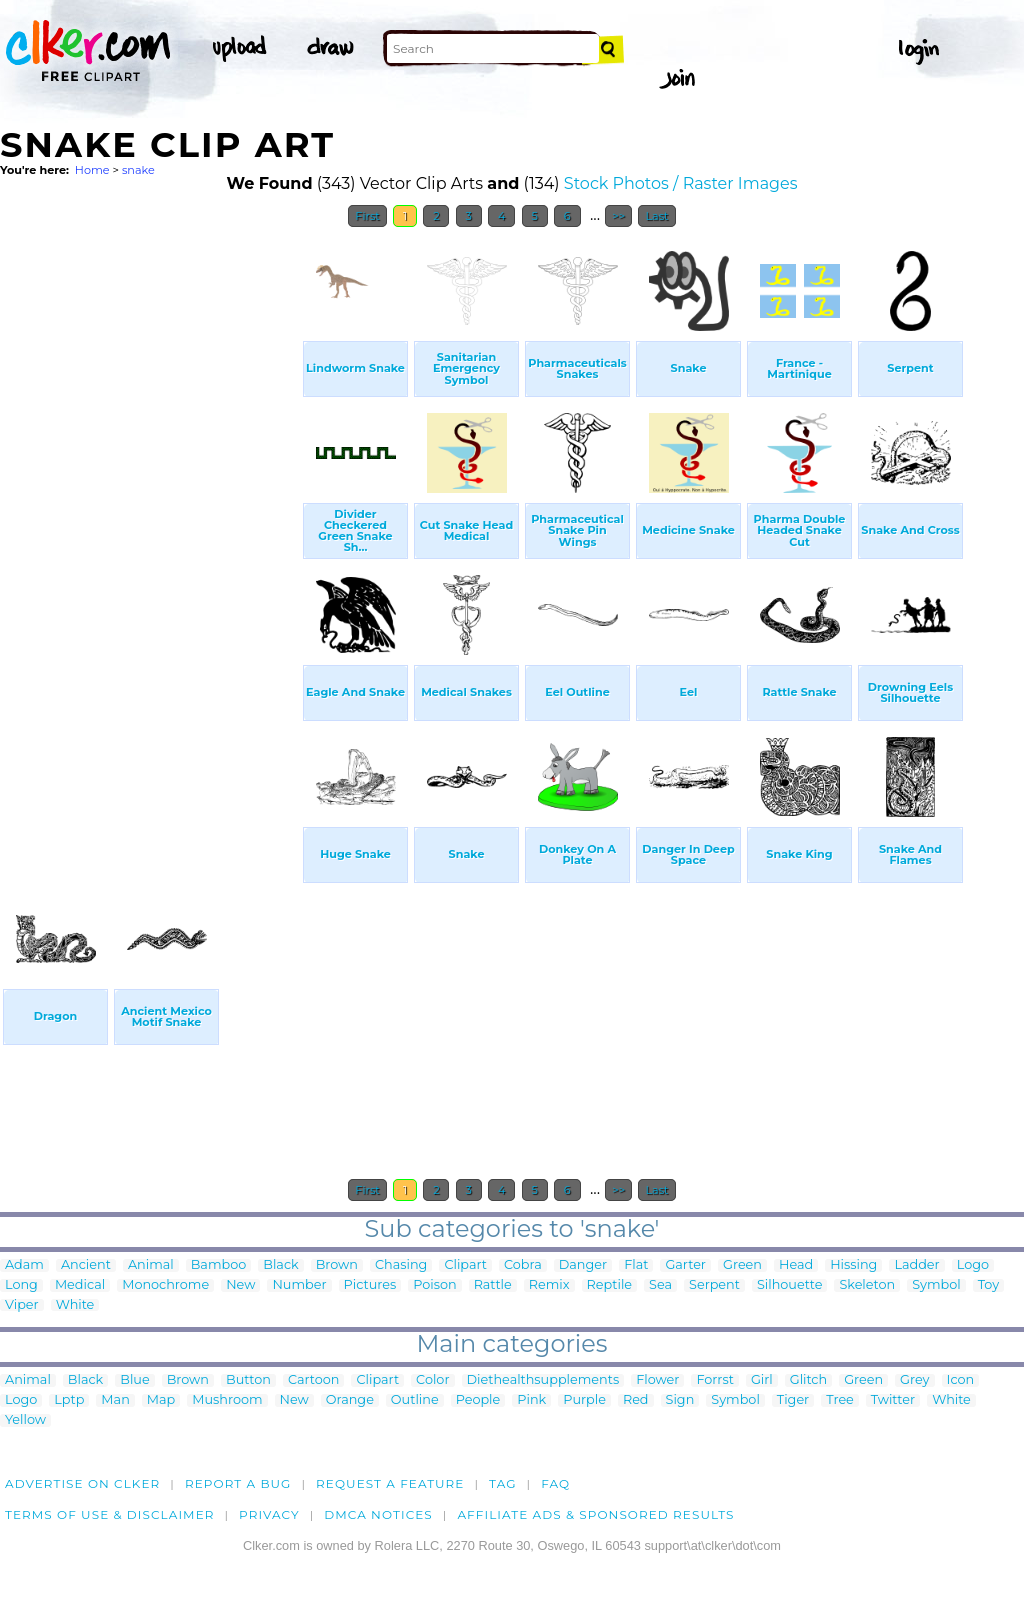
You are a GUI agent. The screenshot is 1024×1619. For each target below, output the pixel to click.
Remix (549, 1285)
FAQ (555, 1483)
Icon (961, 1380)
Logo (973, 1265)
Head (796, 1265)
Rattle (493, 1285)
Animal (151, 1265)
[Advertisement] (150, 538)
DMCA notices (378, 1514)
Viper (22, 1305)
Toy (988, 1285)
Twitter (893, 1400)
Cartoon (314, 1380)
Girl (762, 1380)
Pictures (370, 1285)
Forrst (714, 1380)
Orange (350, 1400)
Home (92, 170)
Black (280, 1265)
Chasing (401, 1265)
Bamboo (219, 1265)
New (240, 1285)
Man (115, 1400)
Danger (583, 1265)
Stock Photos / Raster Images (681, 183)
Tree (840, 1400)
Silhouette (789, 1285)
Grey (914, 1380)
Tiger (793, 1400)
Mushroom (227, 1400)
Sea (660, 1285)
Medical (80, 1285)
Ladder (916, 1265)
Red (636, 1400)
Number (299, 1285)
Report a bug (238, 1483)
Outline (415, 1400)
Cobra (523, 1265)
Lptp (69, 1400)
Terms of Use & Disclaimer (110, 1514)
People (478, 1400)
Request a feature (390, 1483)
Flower (657, 1380)
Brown (337, 1265)
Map (161, 1400)
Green (742, 1265)
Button (248, 1380)
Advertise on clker (82, 1483)
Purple (584, 1400)
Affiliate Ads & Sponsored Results (595, 1514)
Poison (434, 1285)
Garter (685, 1265)
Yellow (25, 1420)
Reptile (609, 1285)
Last (656, 216)
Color (432, 1380)
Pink (531, 1400)
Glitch (808, 1380)
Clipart (465, 1265)
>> (618, 216)
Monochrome (165, 1285)
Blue (134, 1380)
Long (21, 1285)
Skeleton (867, 1285)
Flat (636, 1265)
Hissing (853, 1265)
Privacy (269, 1514)
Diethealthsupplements (543, 1380)
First (367, 216)
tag (502, 1483)
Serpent (714, 1285)
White (75, 1305)
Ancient (86, 1265)
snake (138, 170)
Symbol (936, 1285)
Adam (24, 1265)
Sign (680, 1400)
